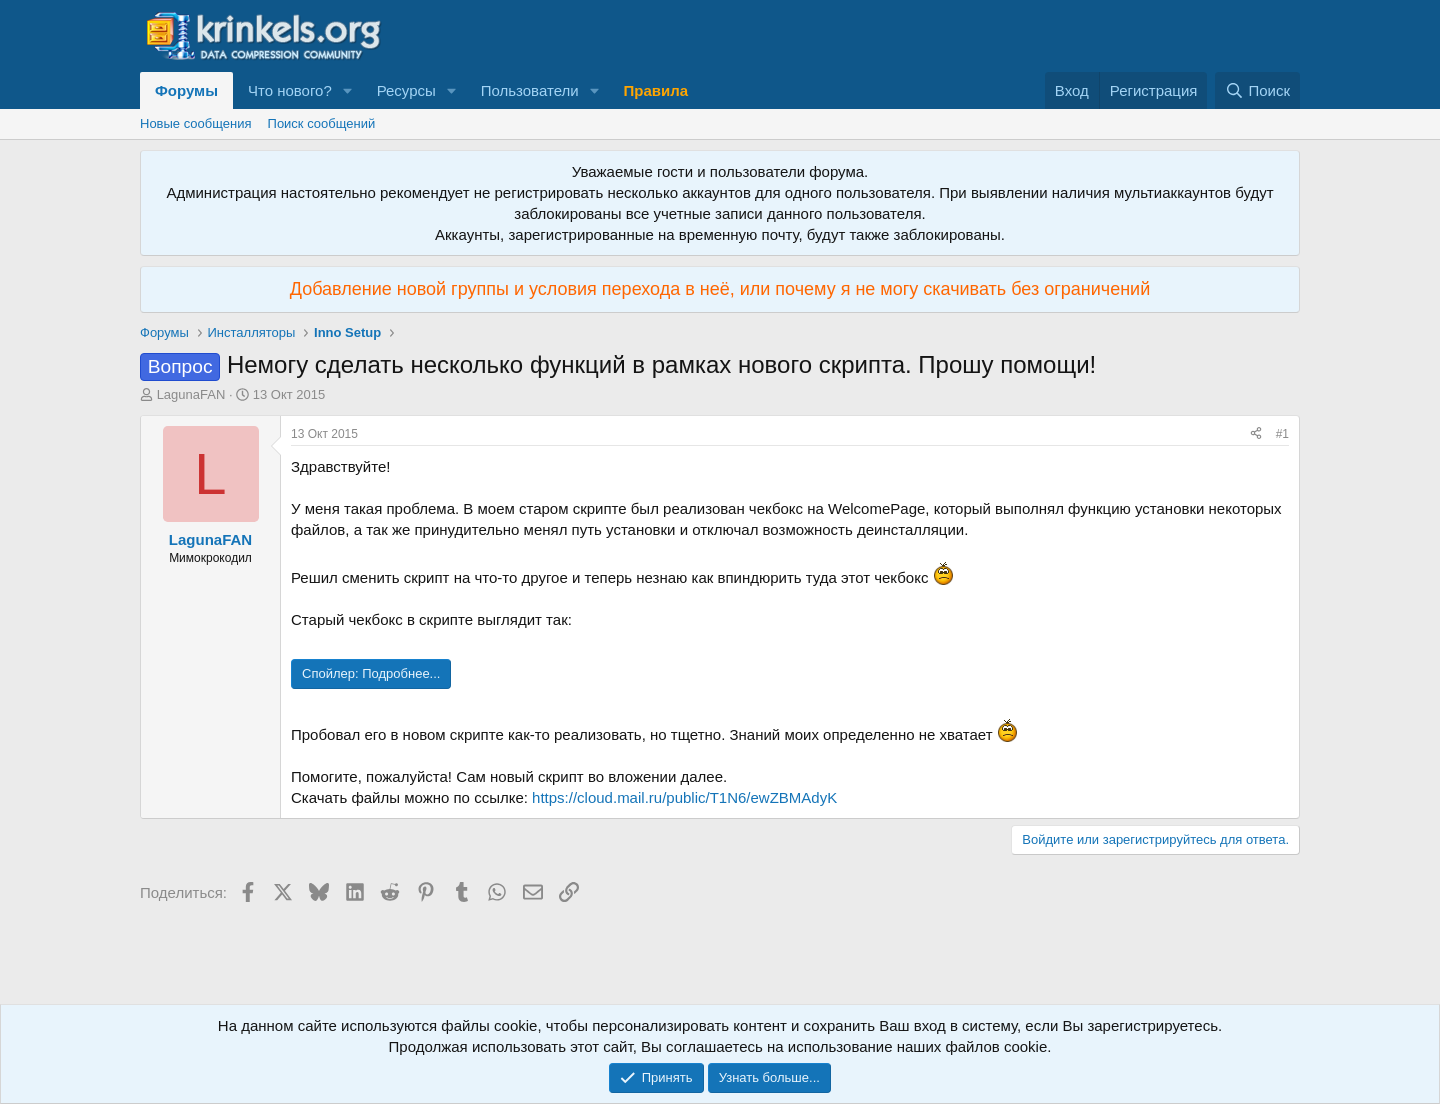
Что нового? (290, 90)
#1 (1282, 434)
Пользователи (530, 90)
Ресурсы (406, 90)
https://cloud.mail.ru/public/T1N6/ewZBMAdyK (684, 797)
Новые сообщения (196, 123)
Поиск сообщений (322, 123)
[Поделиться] (1256, 434)
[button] (348, 90)
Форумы (186, 90)
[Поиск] (1257, 90)
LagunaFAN (191, 394)
